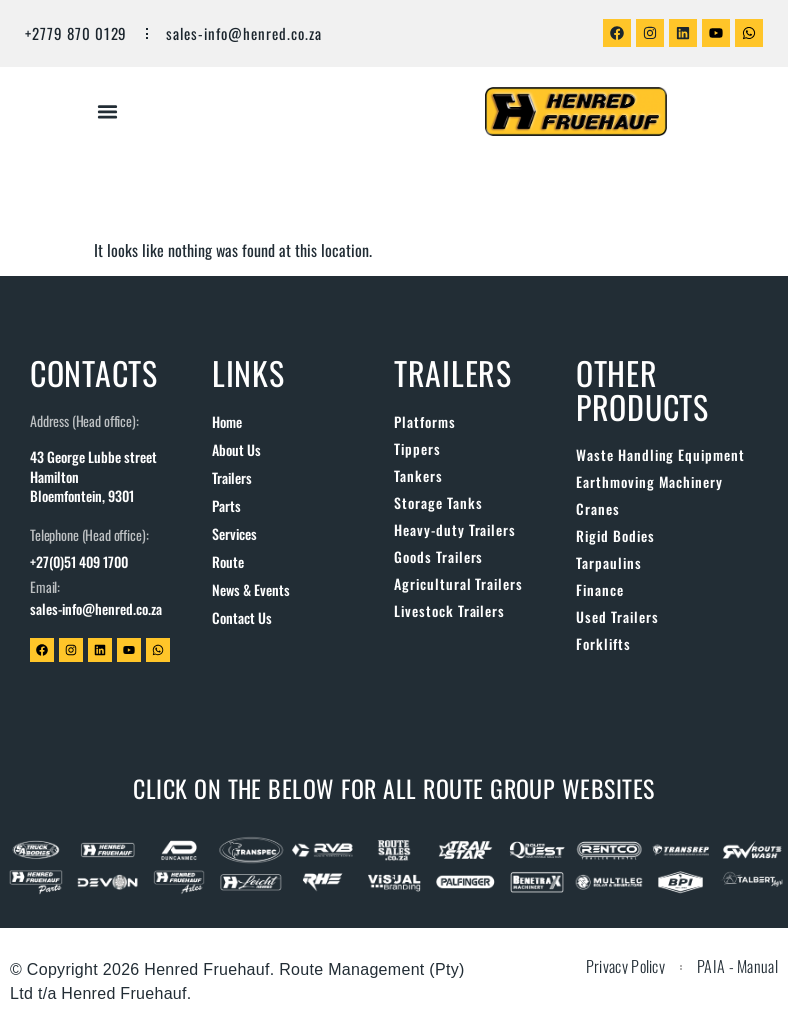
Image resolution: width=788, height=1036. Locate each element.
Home (227, 421)
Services (234, 533)
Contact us (242, 617)
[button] (108, 112)
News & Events (251, 589)
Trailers (232, 477)
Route (228, 561)
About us (236, 449)
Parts (226, 505)
